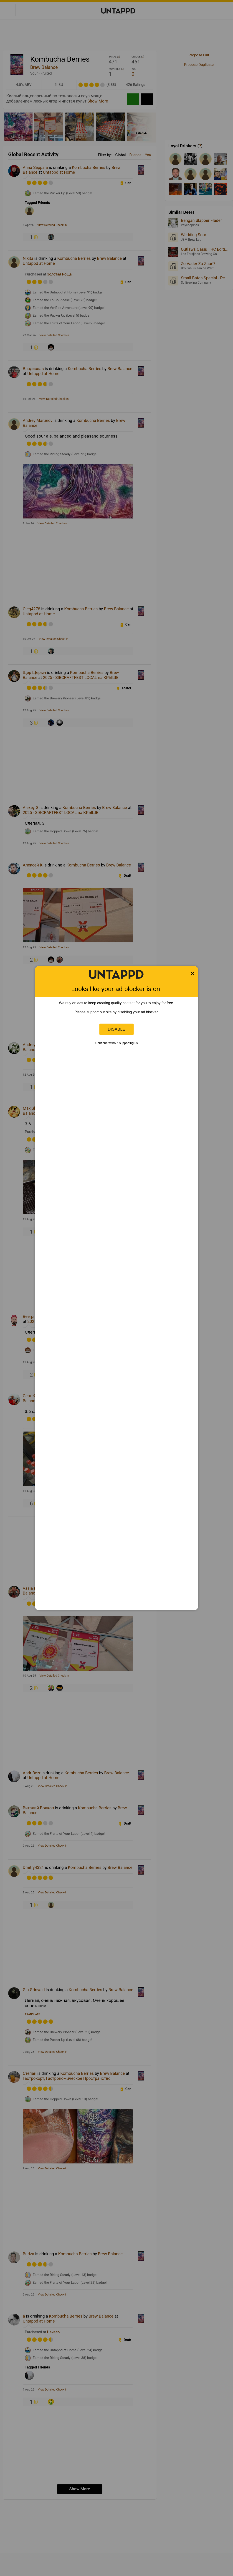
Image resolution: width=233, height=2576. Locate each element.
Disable (116, 1029)
